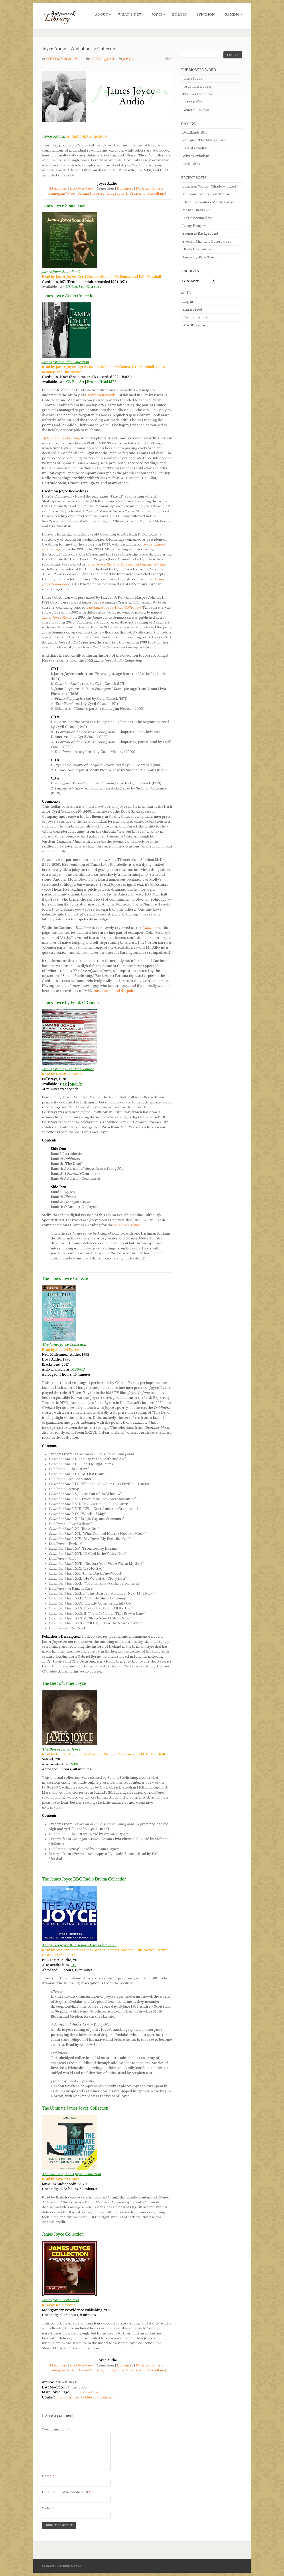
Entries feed (192, 310)
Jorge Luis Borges (197, 86)
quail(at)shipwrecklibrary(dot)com (84, 2397)
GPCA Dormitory (196, 249)
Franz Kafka (192, 102)
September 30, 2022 (64, 59)
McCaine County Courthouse (206, 194)
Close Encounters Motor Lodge (208, 202)
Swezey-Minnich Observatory (206, 242)
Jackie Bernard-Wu (197, 218)
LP (65, 1084)
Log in (187, 302)
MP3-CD (78, 1369)
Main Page (58, 188)
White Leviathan (195, 156)
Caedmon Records (100, 395)
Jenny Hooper (194, 226)
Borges (180, 14)
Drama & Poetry (91, 194)
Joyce (158, 14)
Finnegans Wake (61, 194)
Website (48, 2508)
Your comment (55, 2429)
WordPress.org (195, 325)
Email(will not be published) (66, 2492)
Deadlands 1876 (194, 132)
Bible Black (191, 164)
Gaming (233, 14)
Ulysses (158, 188)
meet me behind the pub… (114, 991)
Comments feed (195, 317)
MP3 (74, 1764)
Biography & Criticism (126, 194)
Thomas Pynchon (197, 94)
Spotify (76, 1084)
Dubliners (125, 188)
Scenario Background (200, 234)
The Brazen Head (85, 2392)
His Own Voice (82, 188)
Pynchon (207, 14)
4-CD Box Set (73, 382)
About (103, 14)
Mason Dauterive (196, 210)
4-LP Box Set (73, 287)
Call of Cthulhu (194, 148)
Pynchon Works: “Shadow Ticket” (209, 186)
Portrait (142, 188)
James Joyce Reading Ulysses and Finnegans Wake (125, 564)
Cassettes (93, 287)
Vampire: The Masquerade (204, 140)
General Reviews (196, 110)
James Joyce (192, 78)
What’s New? (131, 14)
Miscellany (156, 194)
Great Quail (103, 59)
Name (48, 2476)
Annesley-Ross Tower (200, 257)
